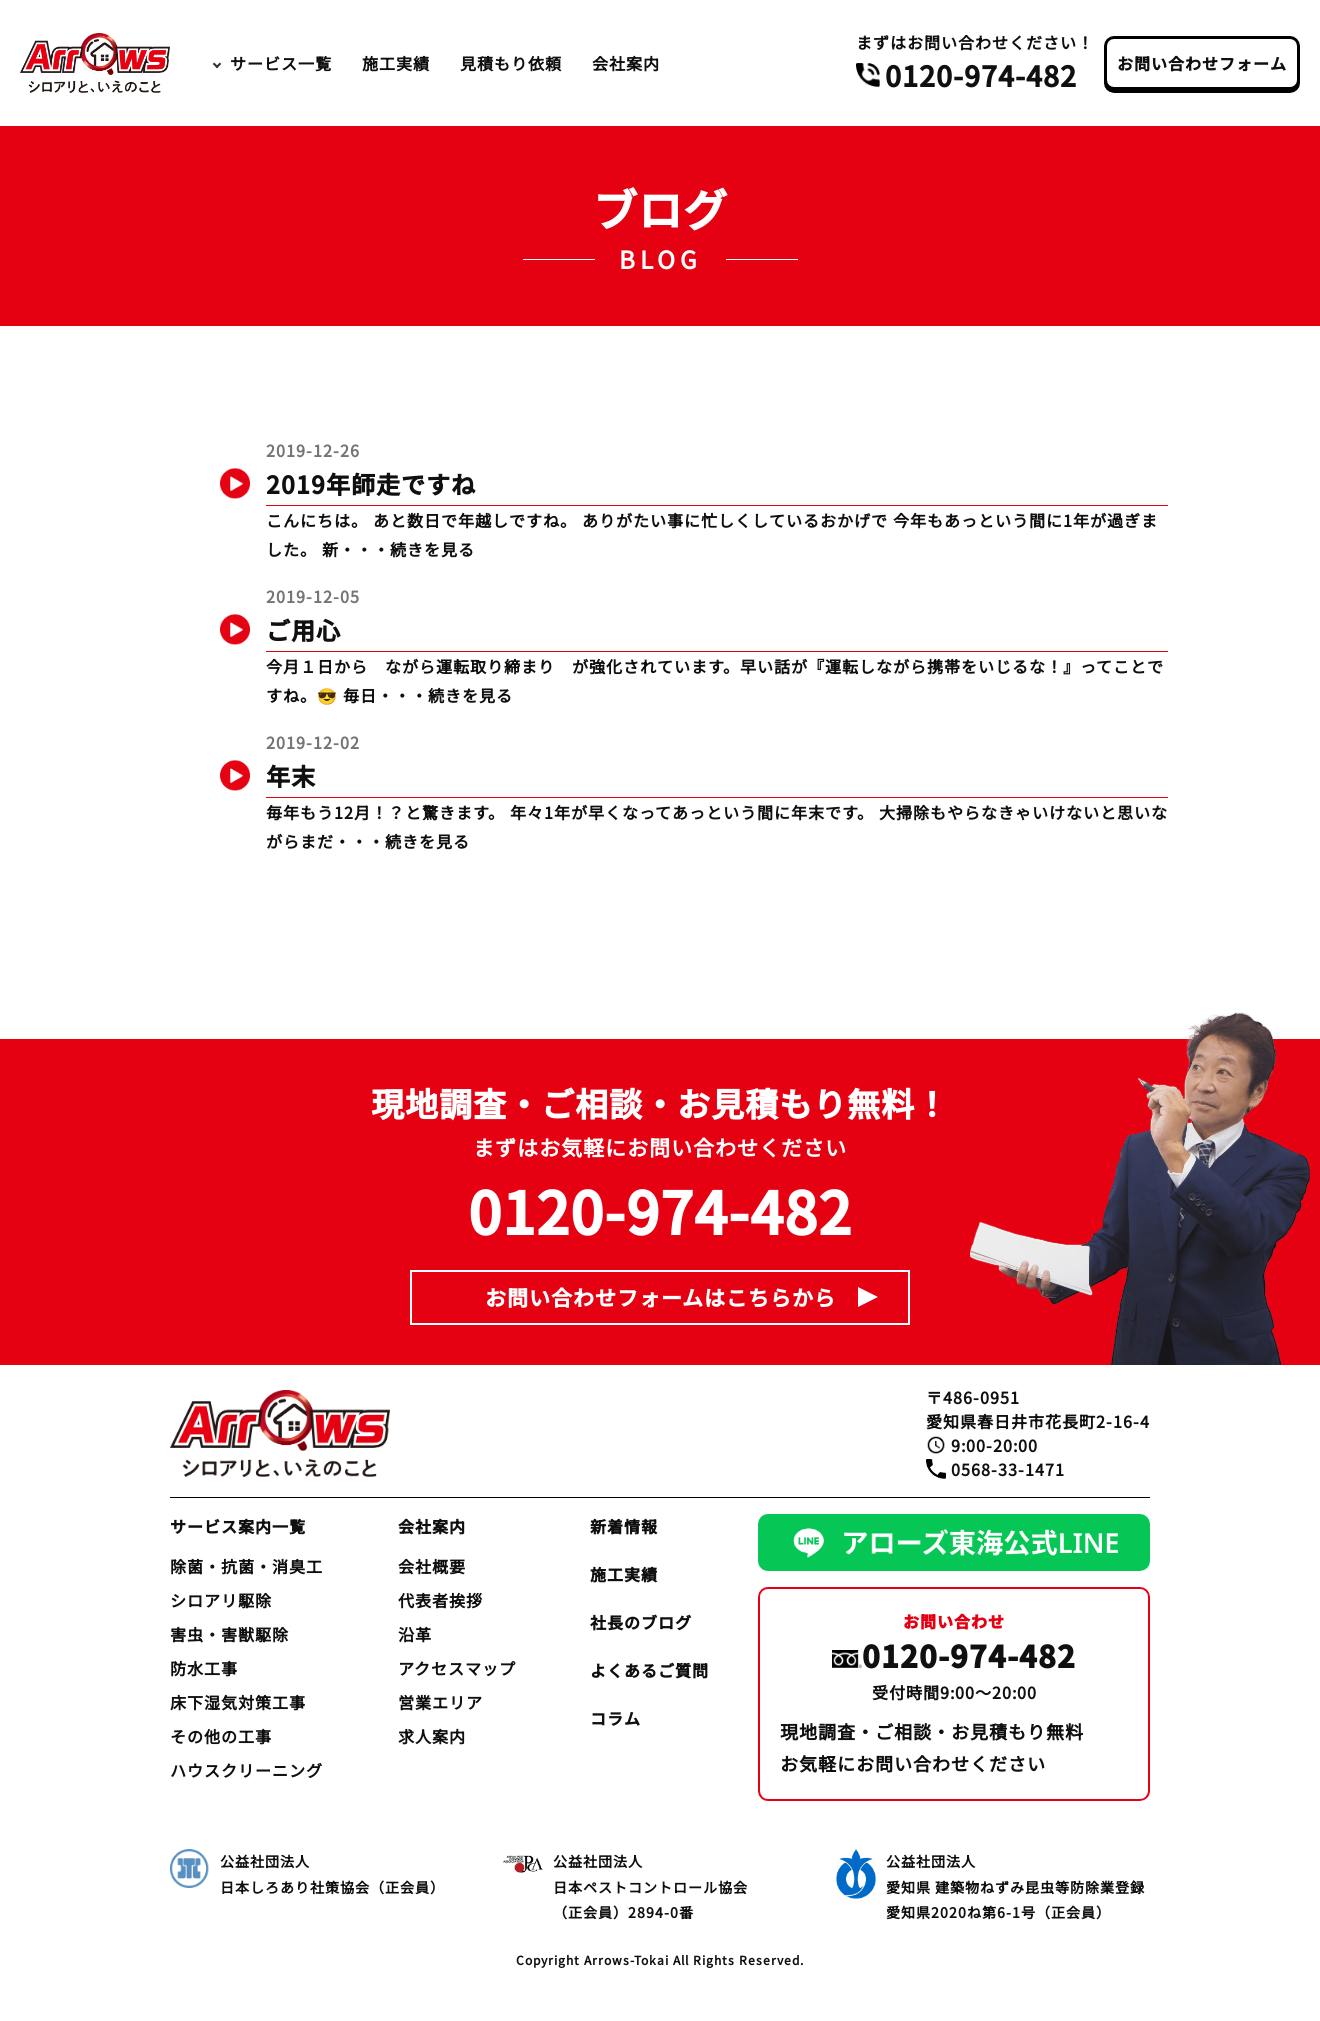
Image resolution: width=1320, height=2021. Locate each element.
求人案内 (432, 1736)
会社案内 (626, 63)
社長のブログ (641, 1622)
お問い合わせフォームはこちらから (660, 1297)
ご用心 (303, 629)
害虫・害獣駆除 (229, 1634)
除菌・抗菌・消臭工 (246, 1566)
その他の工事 (221, 1736)
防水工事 (204, 1668)
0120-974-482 (981, 75)
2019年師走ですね (371, 483)
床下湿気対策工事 (238, 1702)
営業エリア (440, 1702)
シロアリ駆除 (221, 1600)
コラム (615, 1718)
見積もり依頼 (511, 63)
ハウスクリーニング (246, 1770)
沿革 (415, 1634)
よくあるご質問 (649, 1670)
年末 (291, 775)
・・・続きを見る (407, 549)
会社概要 (432, 1566)
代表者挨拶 (440, 1600)
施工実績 (396, 63)
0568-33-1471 (1008, 1469)
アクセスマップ (457, 1668)
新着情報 (624, 1526)
